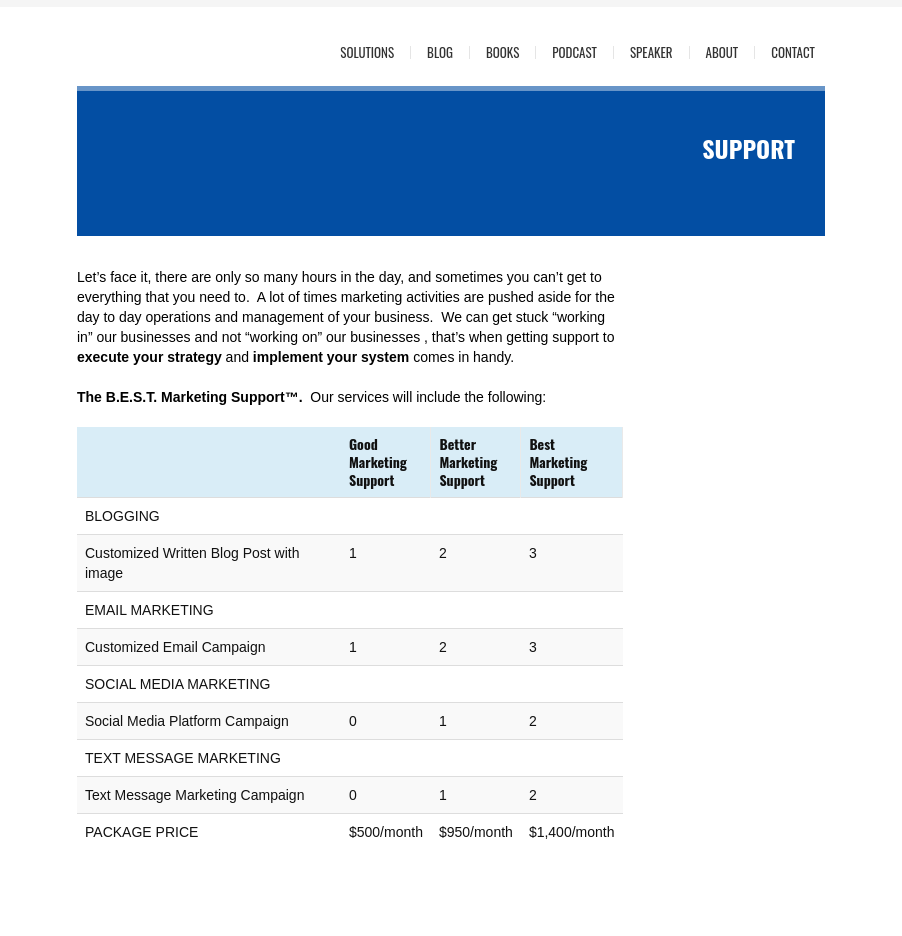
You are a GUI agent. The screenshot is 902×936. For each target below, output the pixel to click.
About (722, 52)
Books (502, 52)
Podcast (574, 52)
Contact (793, 52)
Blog (440, 52)
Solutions (367, 52)
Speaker (651, 52)
